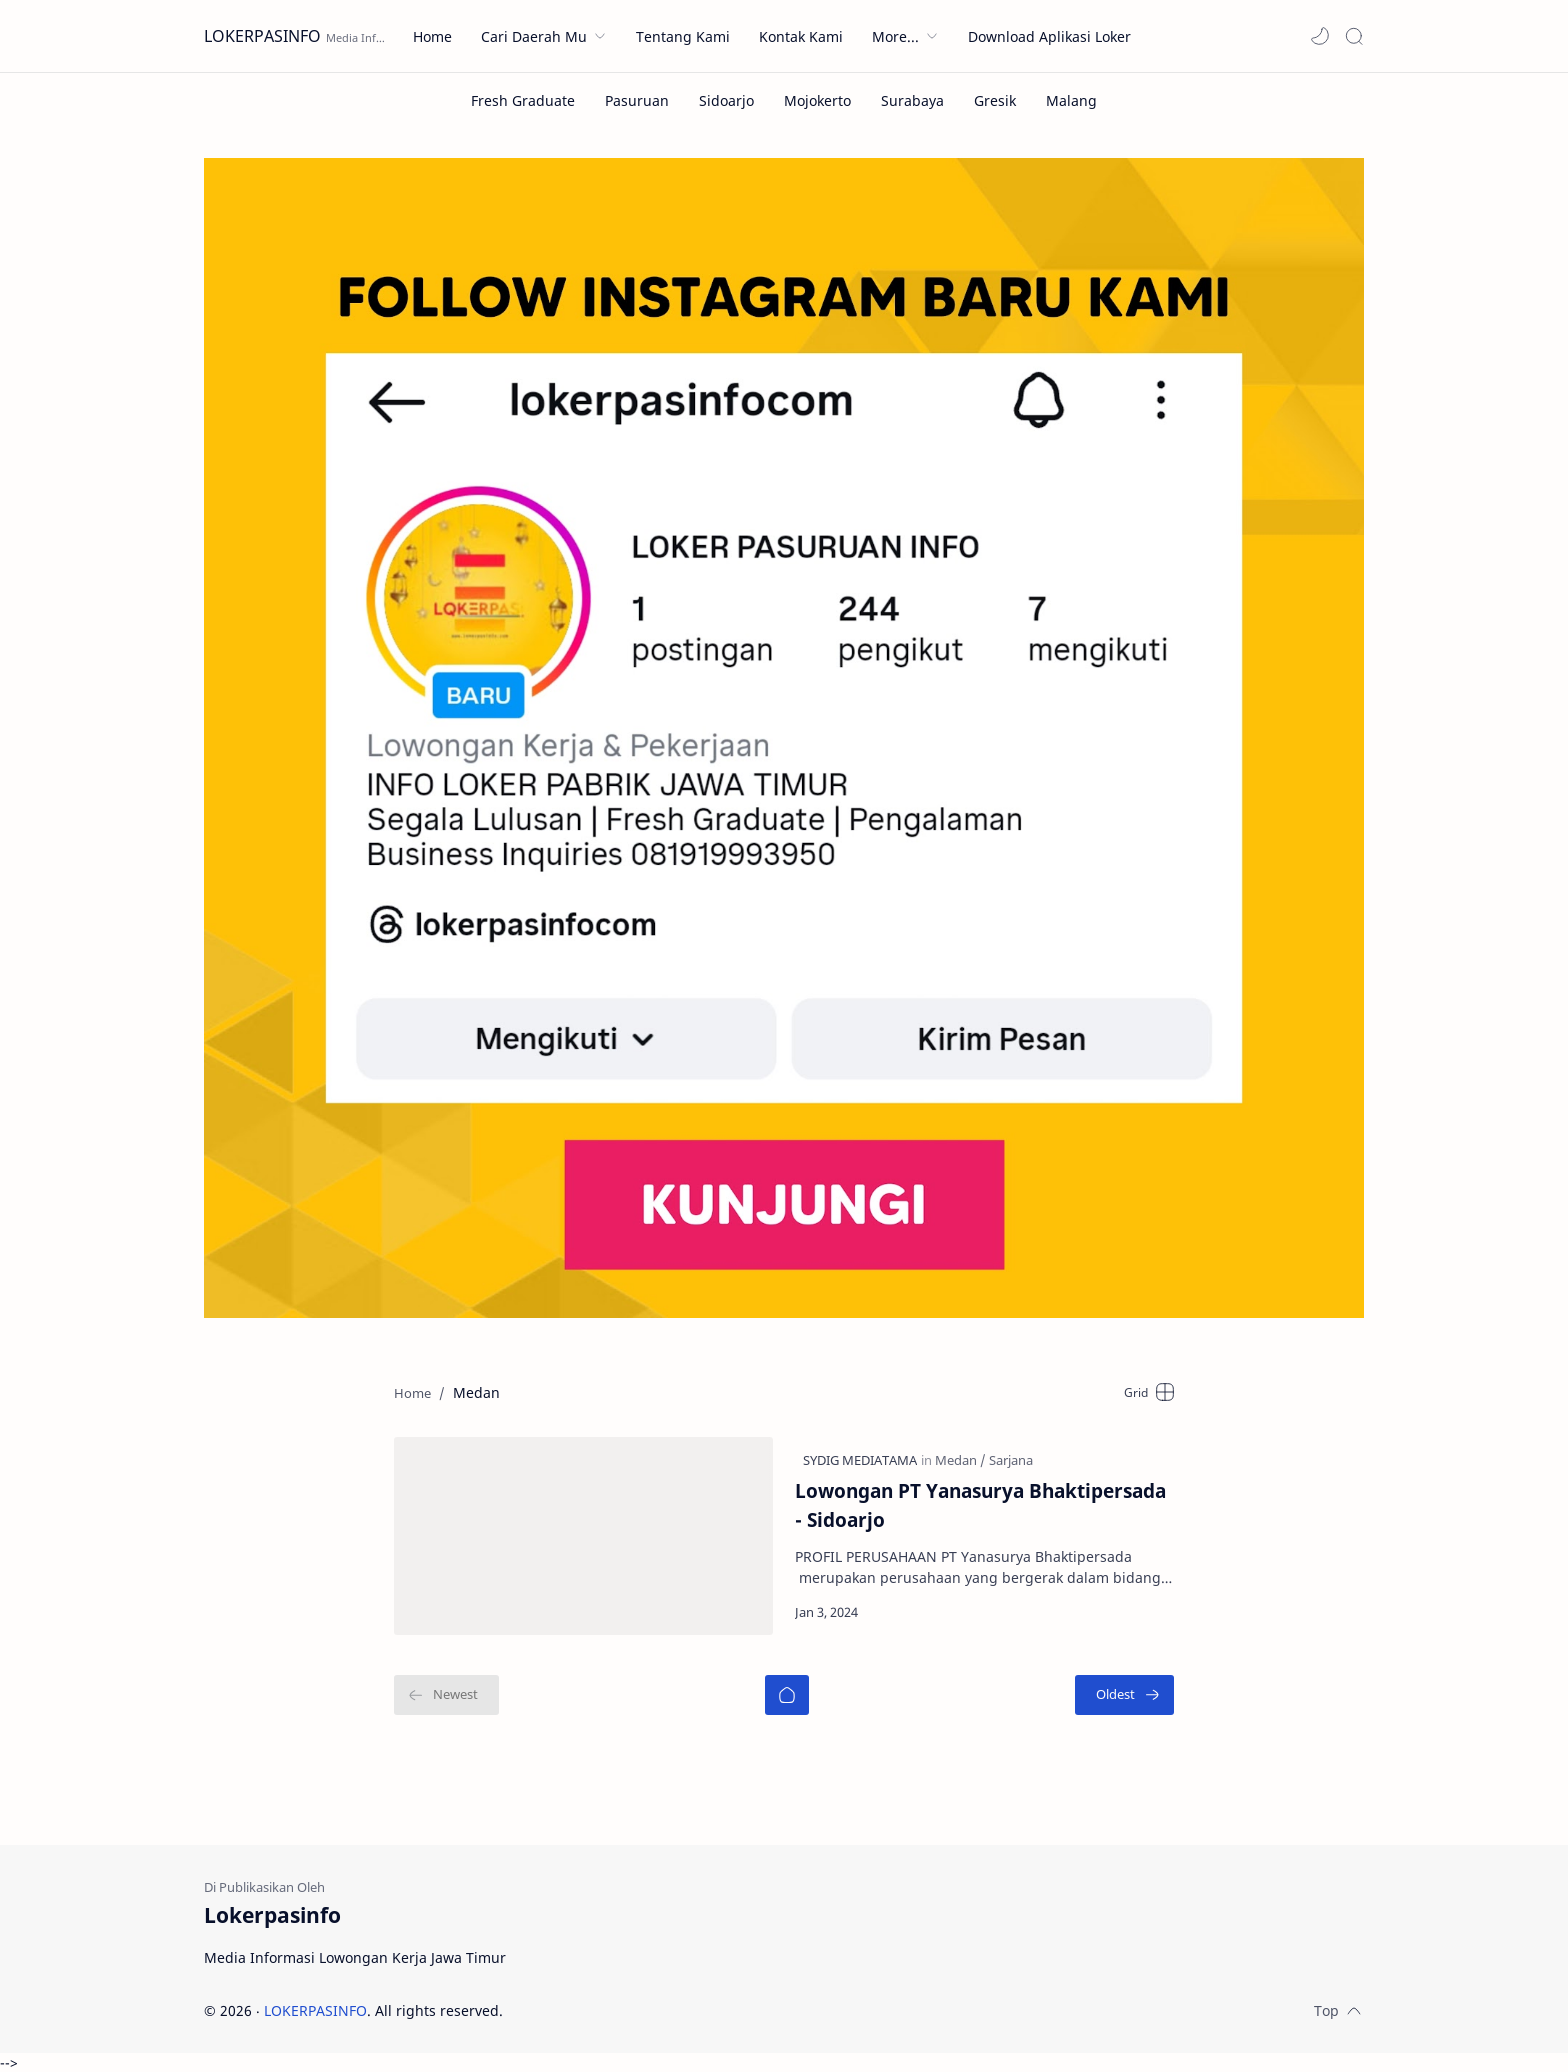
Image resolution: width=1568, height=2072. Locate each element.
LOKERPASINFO (262, 36)
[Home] (787, 1695)
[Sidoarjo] (726, 100)
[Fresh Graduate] (523, 100)
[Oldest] (1124, 1695)
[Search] (1354, 36)
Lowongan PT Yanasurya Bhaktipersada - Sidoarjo (980, 1505)
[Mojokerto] (817, 100)
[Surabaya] (912, 100)
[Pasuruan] (637, 100)
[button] (1320, 36)
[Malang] (1071, 100)
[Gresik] (995, 100)
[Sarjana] (1011, 1460)
